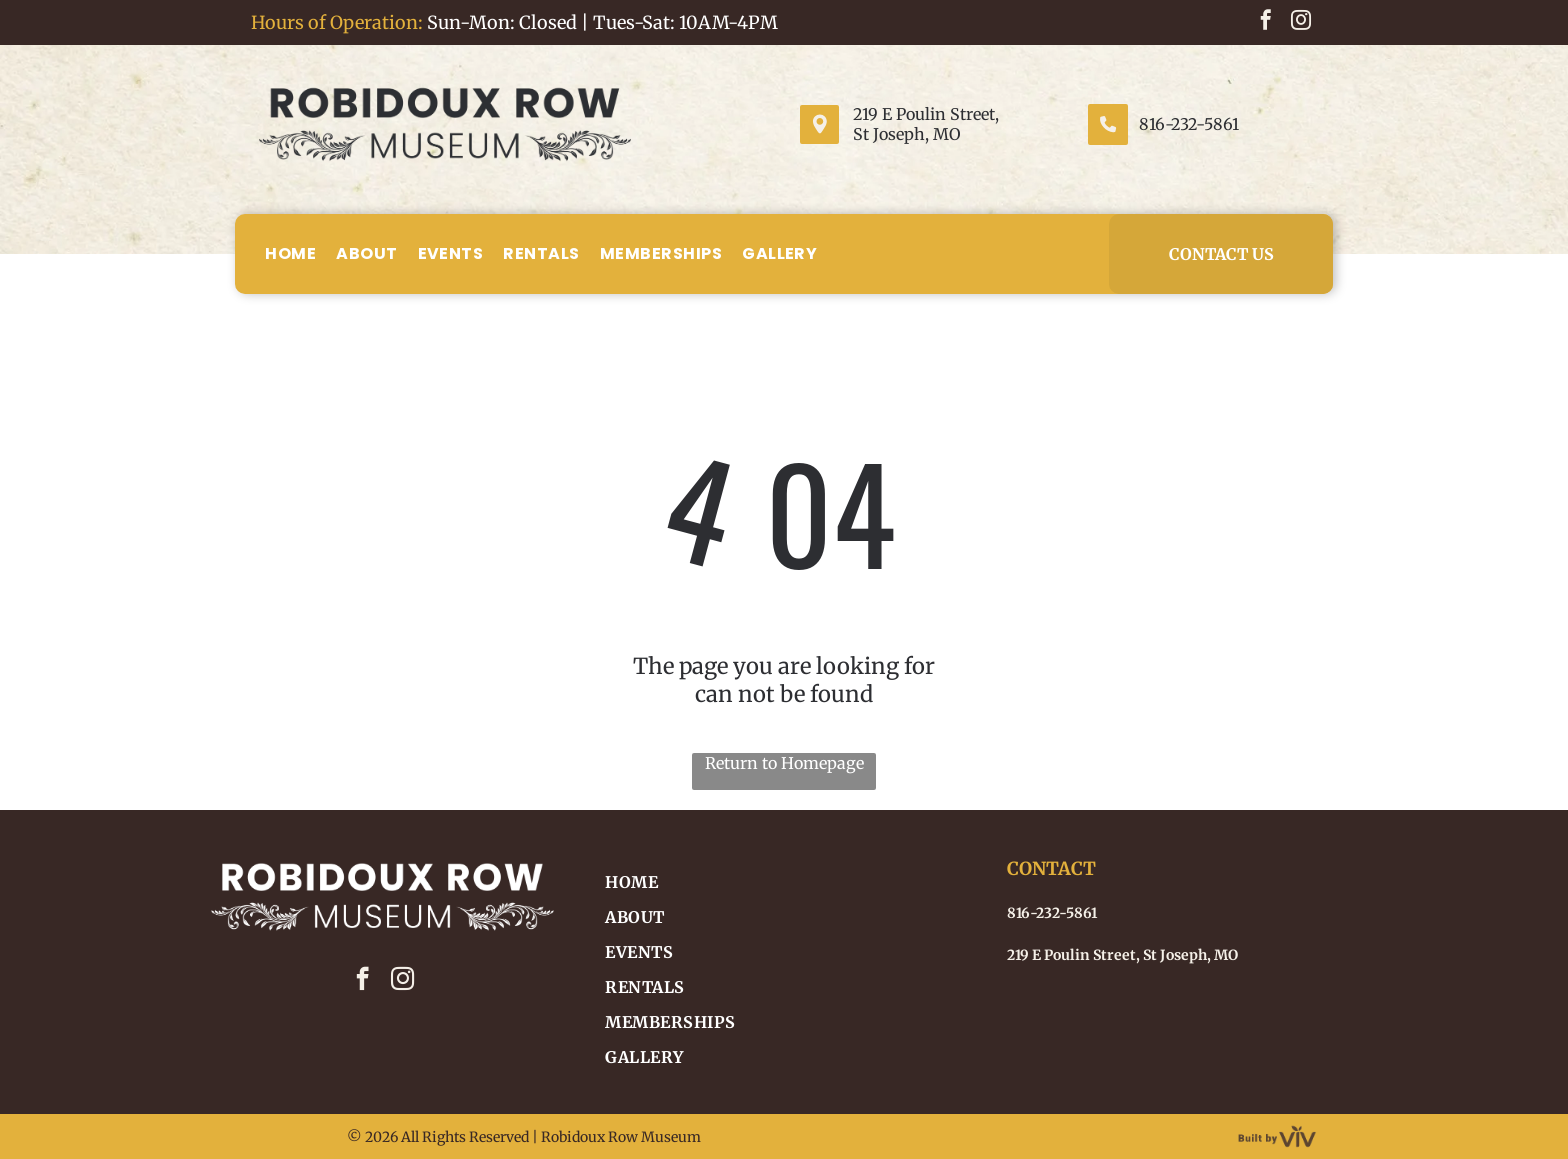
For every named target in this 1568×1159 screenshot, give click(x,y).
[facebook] (1266, 22)
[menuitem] (290, 253)
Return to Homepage (784, 763)
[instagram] (1301, 22)
